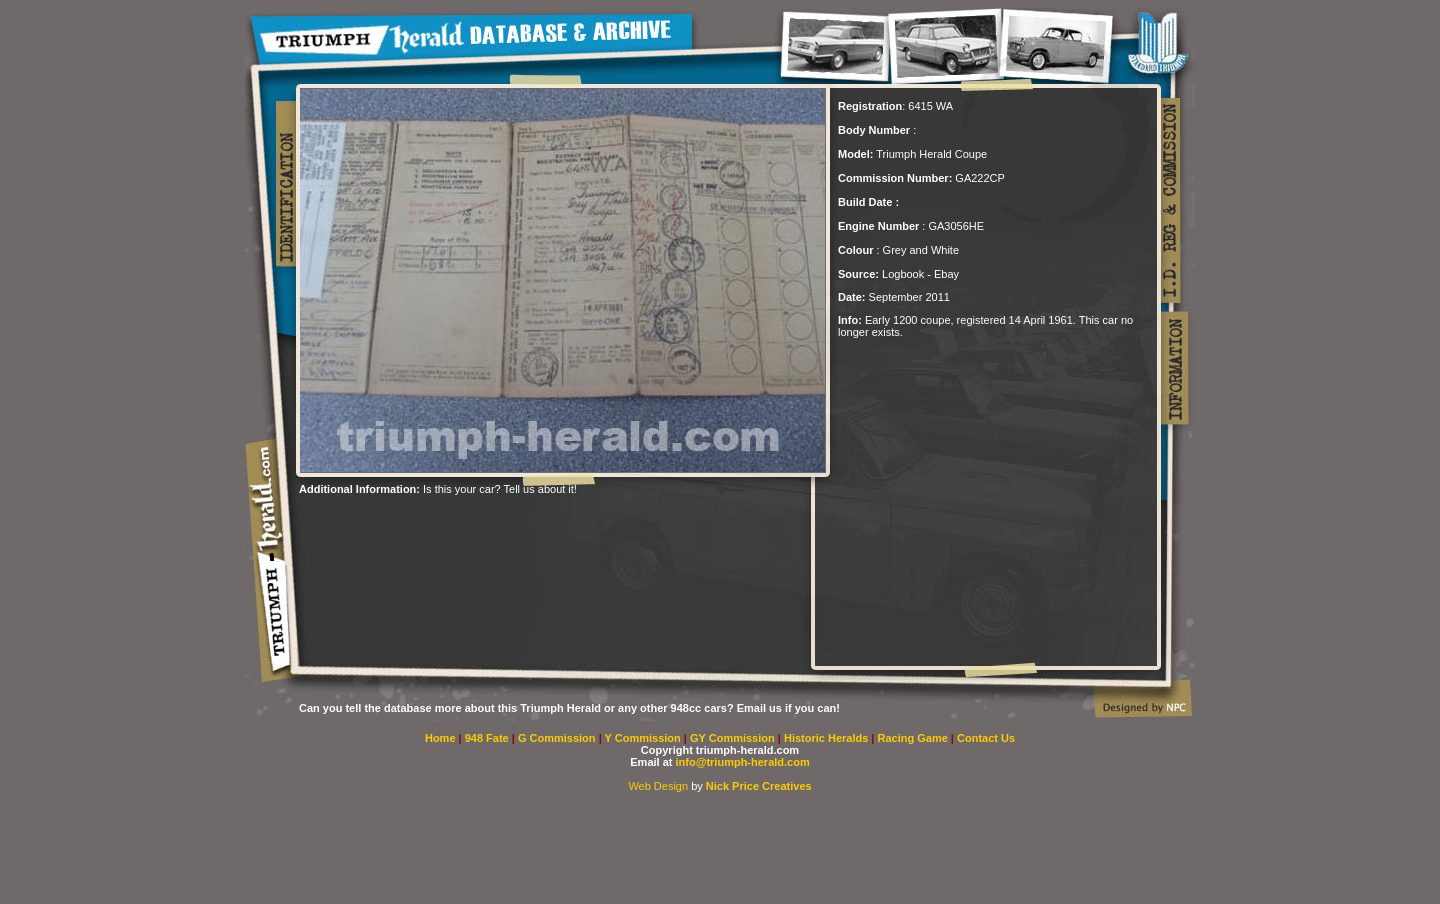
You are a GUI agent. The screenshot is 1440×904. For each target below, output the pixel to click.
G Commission (558, 738)
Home (440, 738)
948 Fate (488, 738)
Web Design (658, 786)
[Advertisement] (533, 525)
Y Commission (644, 738)
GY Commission (732, 738)
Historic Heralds (827, 738)
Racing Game (914, 738)
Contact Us (986, 738)
